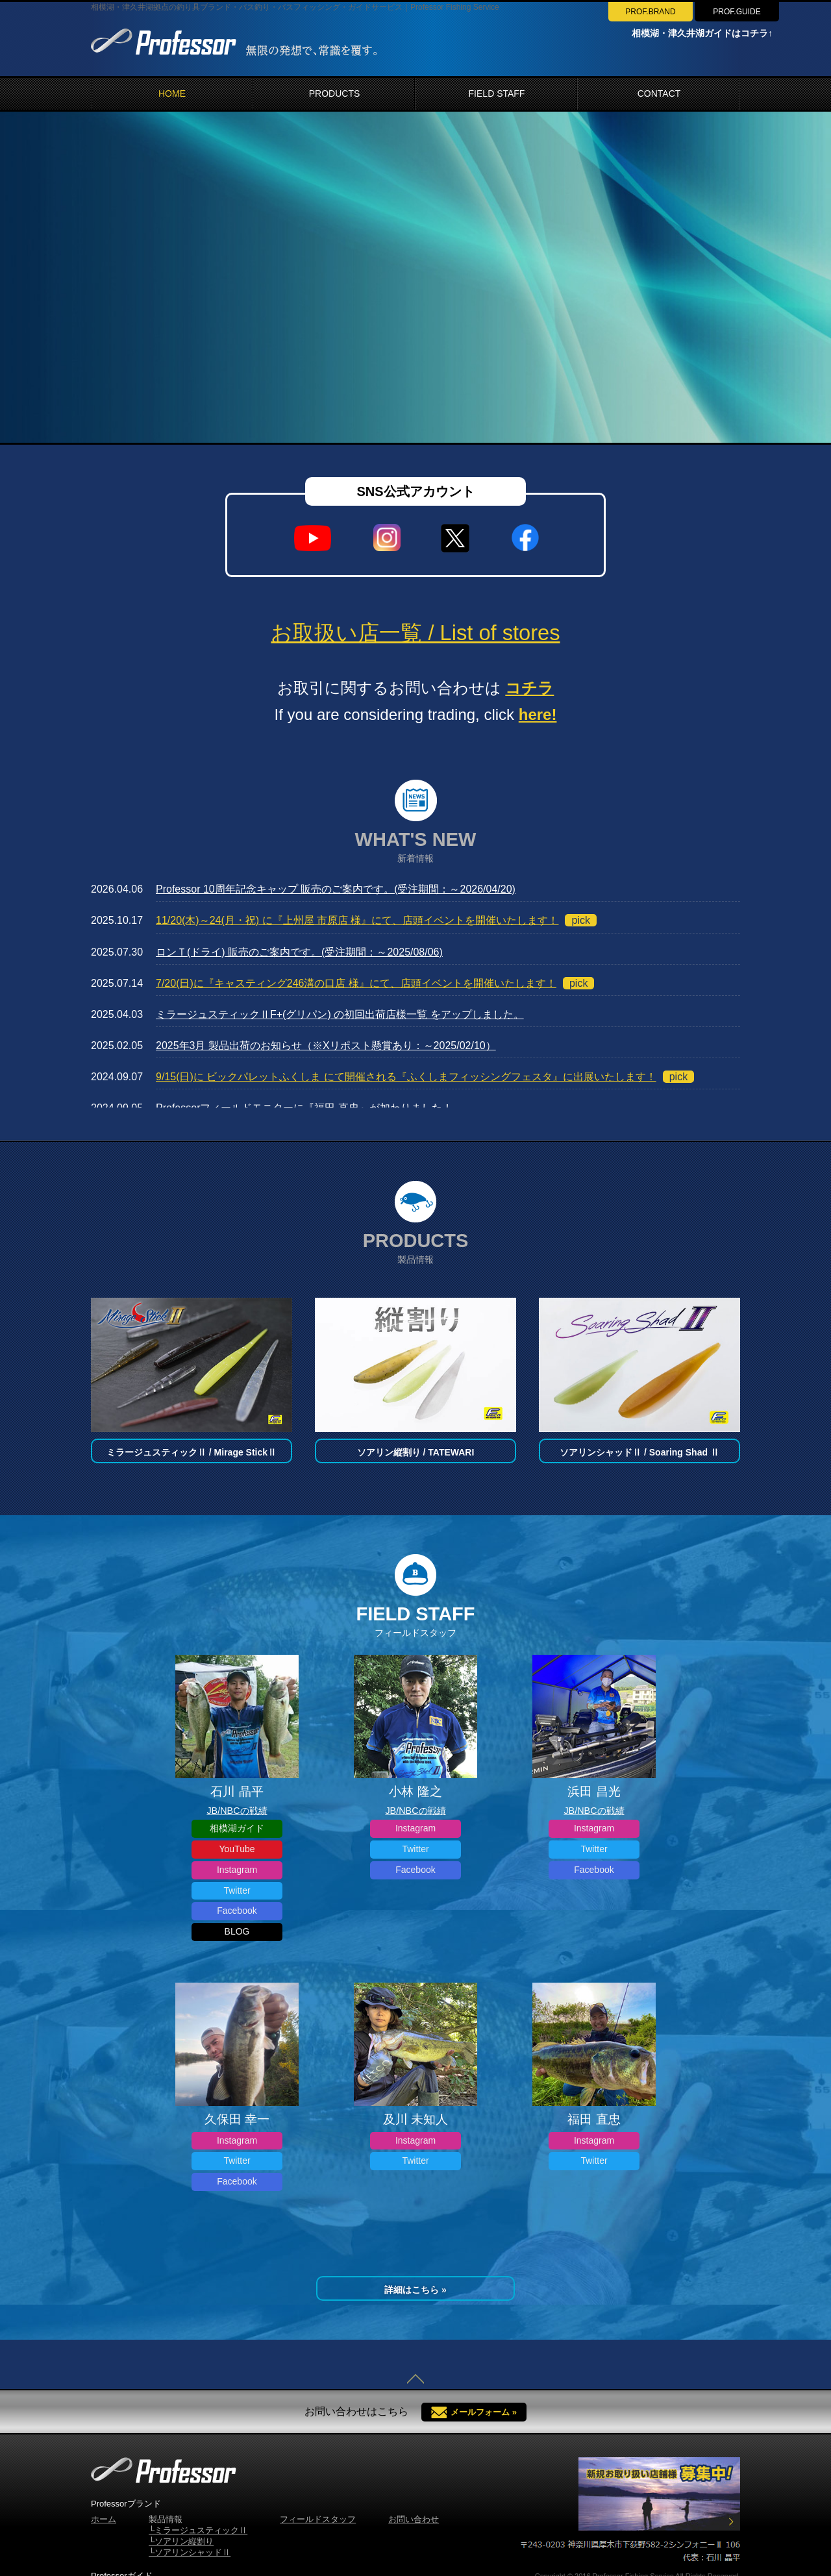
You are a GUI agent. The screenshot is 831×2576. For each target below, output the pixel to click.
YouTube (236, 1849)
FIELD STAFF (497, 93)
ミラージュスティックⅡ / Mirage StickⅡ (191, 1452)
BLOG (237, 1931)
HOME (172, 93)
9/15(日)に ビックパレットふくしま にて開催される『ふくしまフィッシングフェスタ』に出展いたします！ (406, 1076)
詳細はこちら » (415, 2290)
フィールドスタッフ (318, 2519)
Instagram (237, 1869)
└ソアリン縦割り (181, 2541)
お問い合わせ (413, 2519)
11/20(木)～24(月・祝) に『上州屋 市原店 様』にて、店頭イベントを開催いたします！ (357, 920)
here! (538, 714)
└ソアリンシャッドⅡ (189, 2552)
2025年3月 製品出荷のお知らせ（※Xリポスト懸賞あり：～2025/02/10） (326, 1045)
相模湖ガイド (237, 1828)
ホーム (103, 2519)
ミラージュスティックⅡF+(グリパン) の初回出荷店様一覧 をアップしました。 (340, 1014)
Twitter (236, 1890)
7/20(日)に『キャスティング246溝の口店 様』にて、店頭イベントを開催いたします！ (356, 983)
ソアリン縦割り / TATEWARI (416, 1452)
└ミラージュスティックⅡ (198, 2530)
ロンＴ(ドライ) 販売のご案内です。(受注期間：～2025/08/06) (299, 952)
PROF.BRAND (650, 11)
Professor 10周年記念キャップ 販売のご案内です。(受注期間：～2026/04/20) (335, 889)
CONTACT (659, 93)
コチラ (529, 688)
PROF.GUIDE (736, 11)
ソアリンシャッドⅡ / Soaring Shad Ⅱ (639, 1452)
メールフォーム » (484, 2412)
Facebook (236, 1910)
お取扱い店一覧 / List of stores (415, 633)
